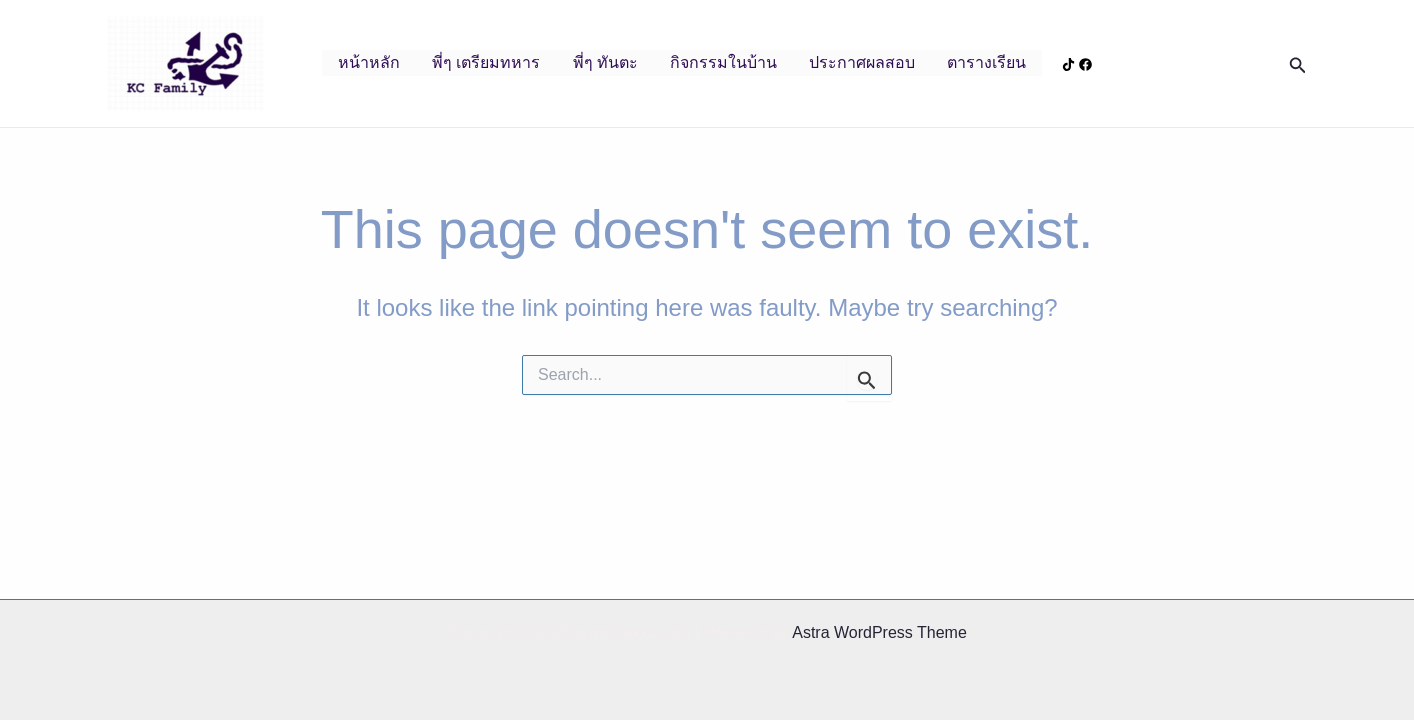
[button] (1298, 64)
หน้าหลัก (369, 62)
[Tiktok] (1068, 64)
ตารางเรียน (986, 62)
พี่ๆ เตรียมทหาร (486, 62)
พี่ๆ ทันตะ (605, 62)
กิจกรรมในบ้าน (723, 62)
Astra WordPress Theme (879, 632)
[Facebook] (1085, 64)
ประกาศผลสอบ (862, 62)
